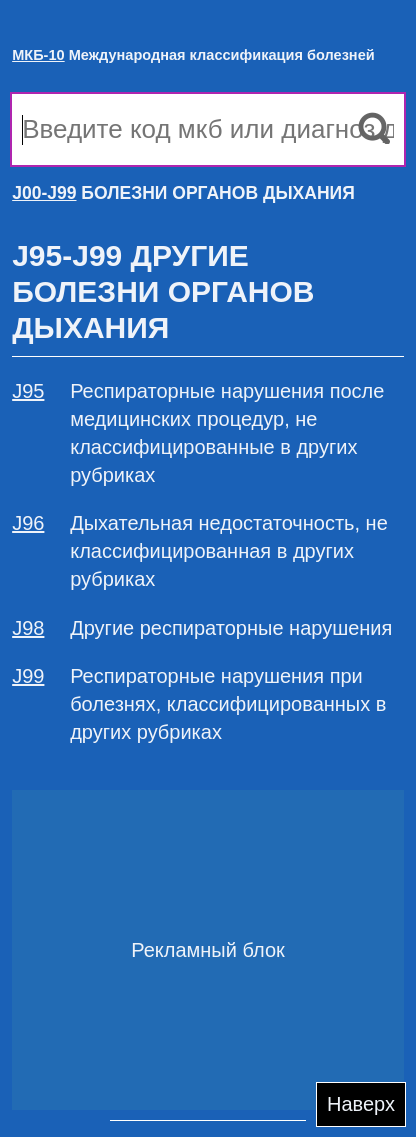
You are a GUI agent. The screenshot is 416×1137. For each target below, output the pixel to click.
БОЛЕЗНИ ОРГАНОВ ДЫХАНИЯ (183, 193)
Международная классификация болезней (193, 55)
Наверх (361, 1104)
